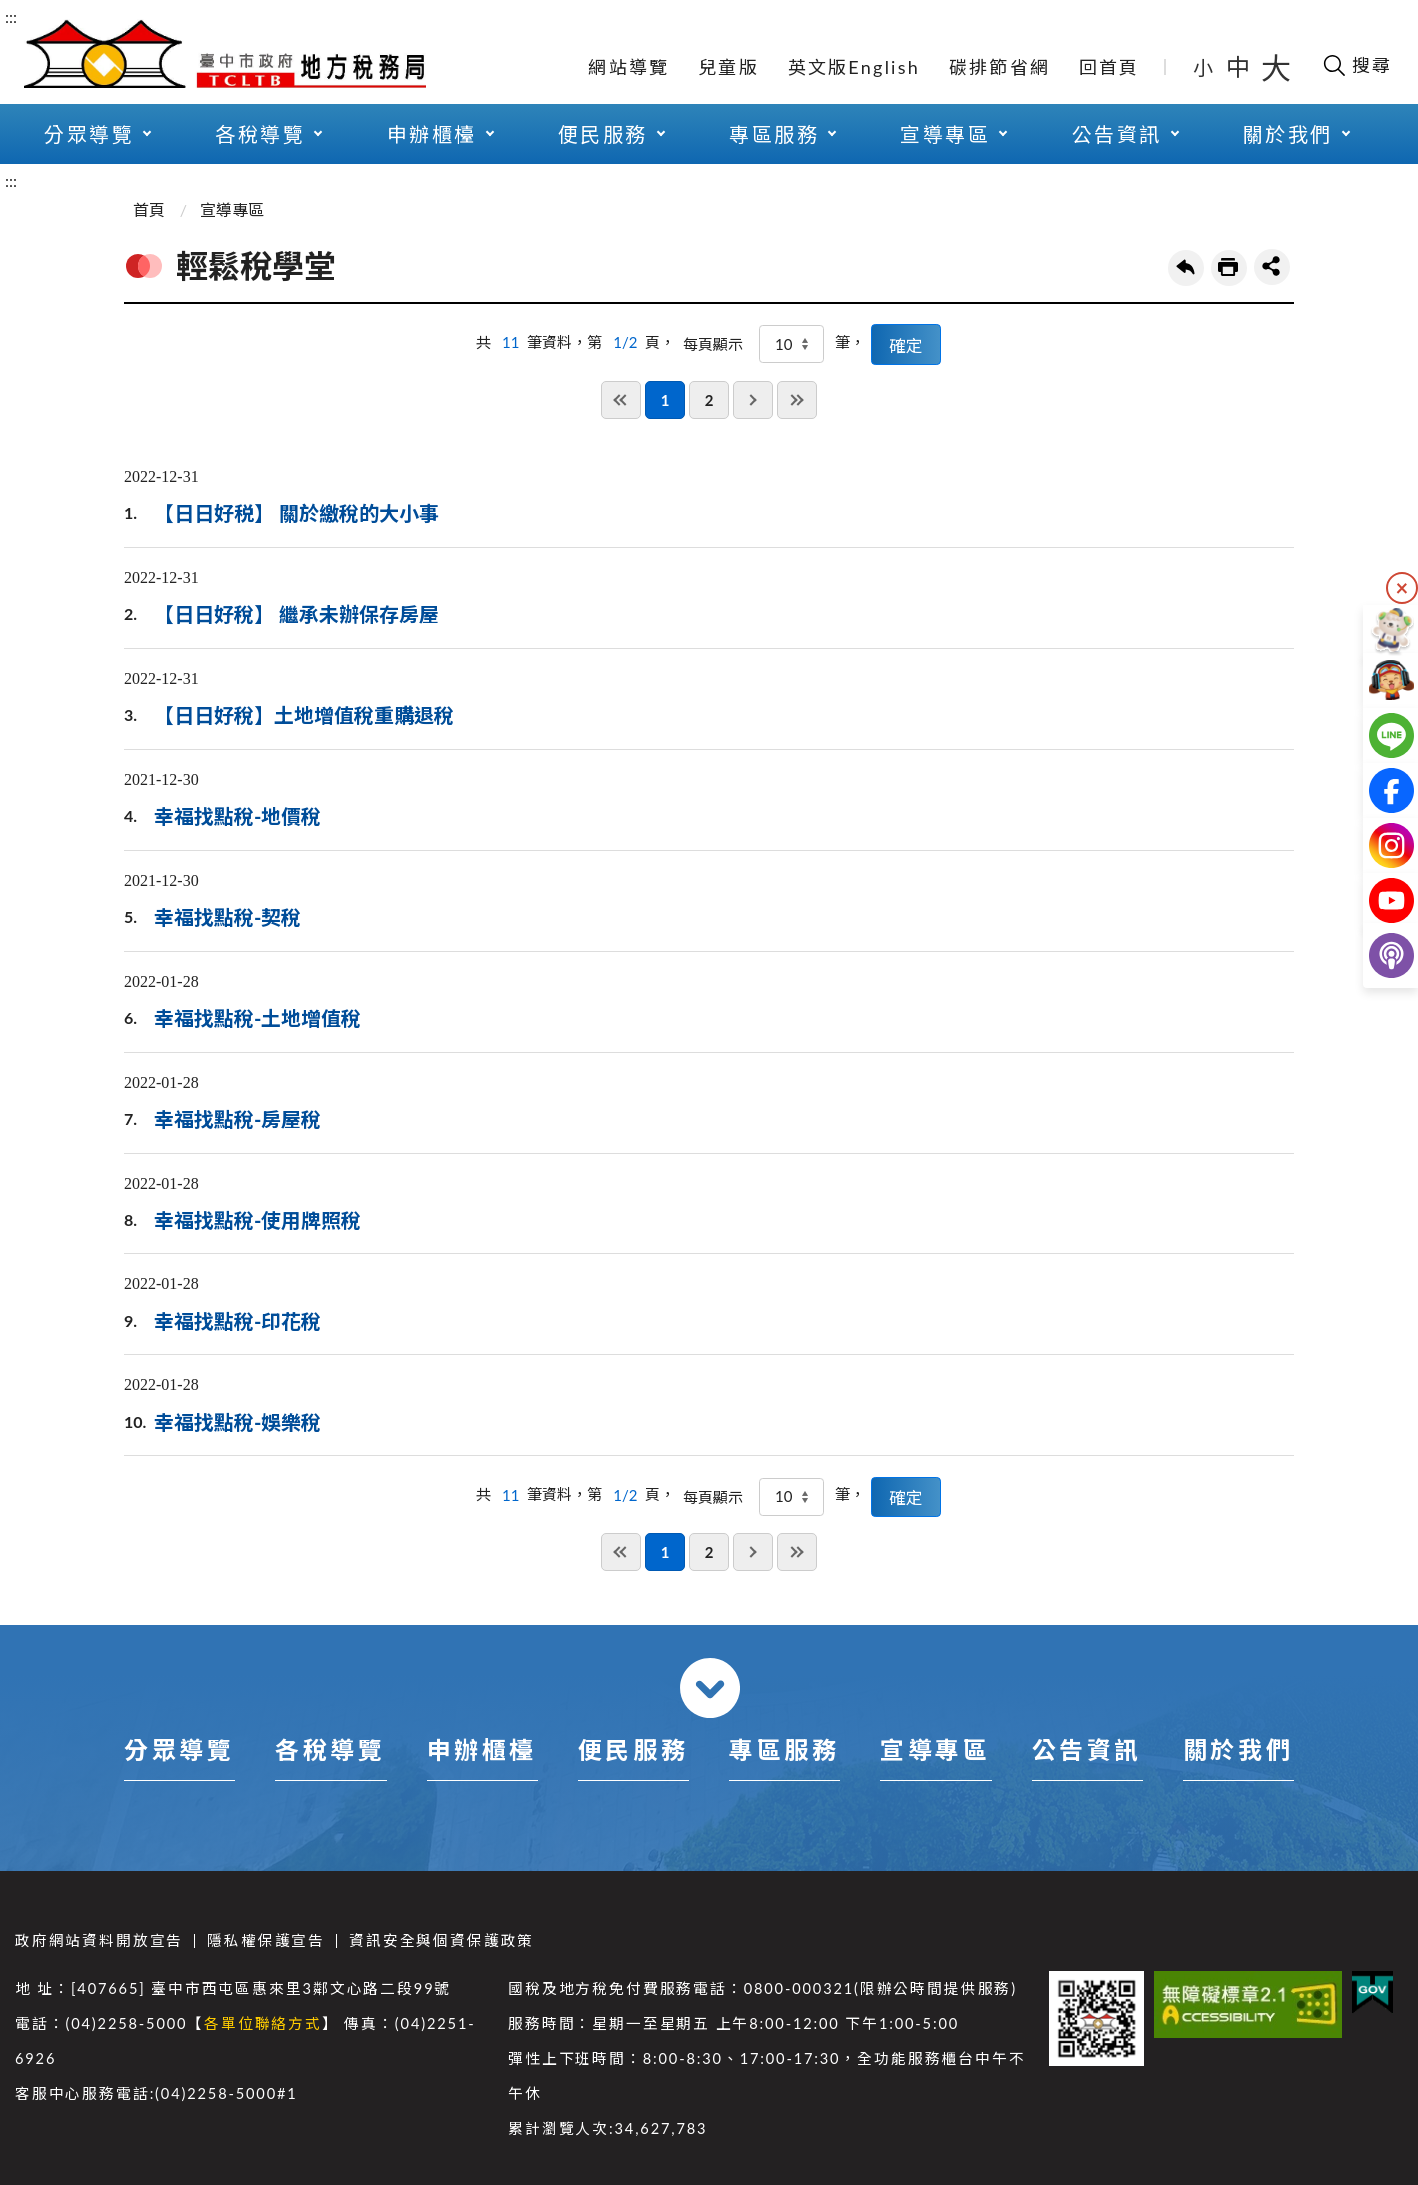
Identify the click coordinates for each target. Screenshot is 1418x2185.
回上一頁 (1186, 268)
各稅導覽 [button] (260, 134)
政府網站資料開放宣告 (99, 1940)
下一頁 (753, 400)
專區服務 (784, 1749)
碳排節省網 (999, 67)
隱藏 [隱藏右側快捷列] (1402, 588)
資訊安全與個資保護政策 (441, 1940)
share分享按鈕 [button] (1272, 267)
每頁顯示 (713, 344)
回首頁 (1109, 67)
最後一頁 (797, 400)
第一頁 (621, 400)
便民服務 (633, 1749)
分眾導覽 (179, 1749)
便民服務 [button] (603, 134)
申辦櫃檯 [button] (432, 134)
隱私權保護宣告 (266, 1940)
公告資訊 (1087, 1749)
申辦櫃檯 (482, 1749)
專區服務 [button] (774, 134)
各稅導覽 (330, 1749)
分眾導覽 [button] (89, 134)
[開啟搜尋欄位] (1356, 65)
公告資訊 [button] (1117, 134)
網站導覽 (628, 67)
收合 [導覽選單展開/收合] (710, 1688)
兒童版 (728, 67)
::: (11, 16)
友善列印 (1229, 268)
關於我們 (1238, 1749)
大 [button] (1276, 67)
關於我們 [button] (1288, 134)
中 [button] (1240, 66)
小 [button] (1204, 67)
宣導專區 (232, 209)
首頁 (149, 209)
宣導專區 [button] (945, 134)
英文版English (854, 67)
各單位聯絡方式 (263, 2023)
